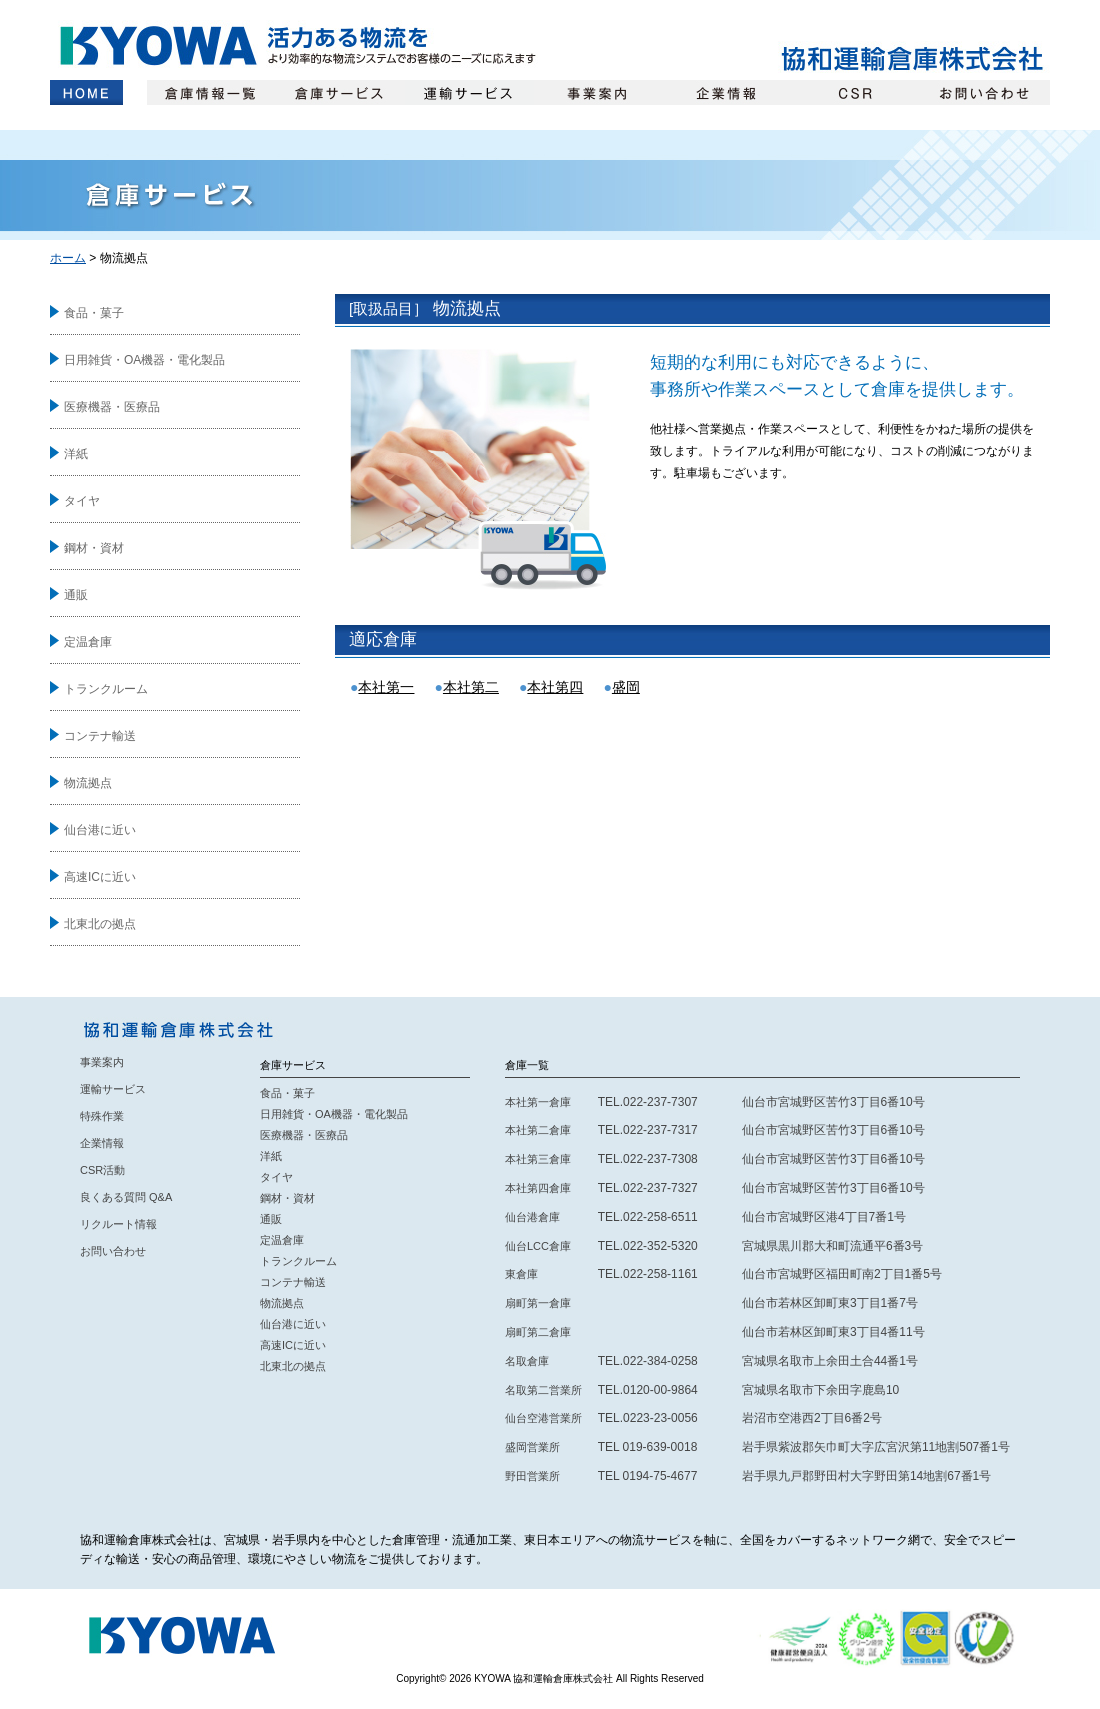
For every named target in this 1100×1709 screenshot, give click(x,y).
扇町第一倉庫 (538, 1303)
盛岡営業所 (532, 1447)
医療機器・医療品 (112, 407)
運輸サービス (469, 92)
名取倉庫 (527, 1361)
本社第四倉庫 (538, 1188)
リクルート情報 (118, 1224)
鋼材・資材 (94, 548)
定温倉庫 (88, 642)
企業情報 (727, 92)
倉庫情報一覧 (211, 92)
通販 (76, 595)
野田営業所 (532, 1476)
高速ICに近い (100, 877)
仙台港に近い (100, 830)
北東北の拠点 (100, 924)
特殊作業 (102, 1116)
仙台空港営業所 (543, 1418)
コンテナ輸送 (100, 736)
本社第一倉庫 (538, 1102)
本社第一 (386, 687)
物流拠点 (88, 783)
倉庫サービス (340, 92)
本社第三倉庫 (538, 1159)
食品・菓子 (94, 313)
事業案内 (598, 92)
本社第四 (555, 687)
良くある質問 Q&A (126, 1197)
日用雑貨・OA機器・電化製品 (144, 360)
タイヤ (82, 501)
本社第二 (471, 687)
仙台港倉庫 (532, 1217)
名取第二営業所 (543, 1390)
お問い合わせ (985, 92)
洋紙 (76, 454)
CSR (856, 92)
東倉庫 (521, 1274)
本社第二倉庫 (538, 1130)
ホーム (86, 92)
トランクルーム (106, 689)
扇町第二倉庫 (538, 1332)
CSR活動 (102, 1170)
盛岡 (626, 687)
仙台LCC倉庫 (538, 1246)
